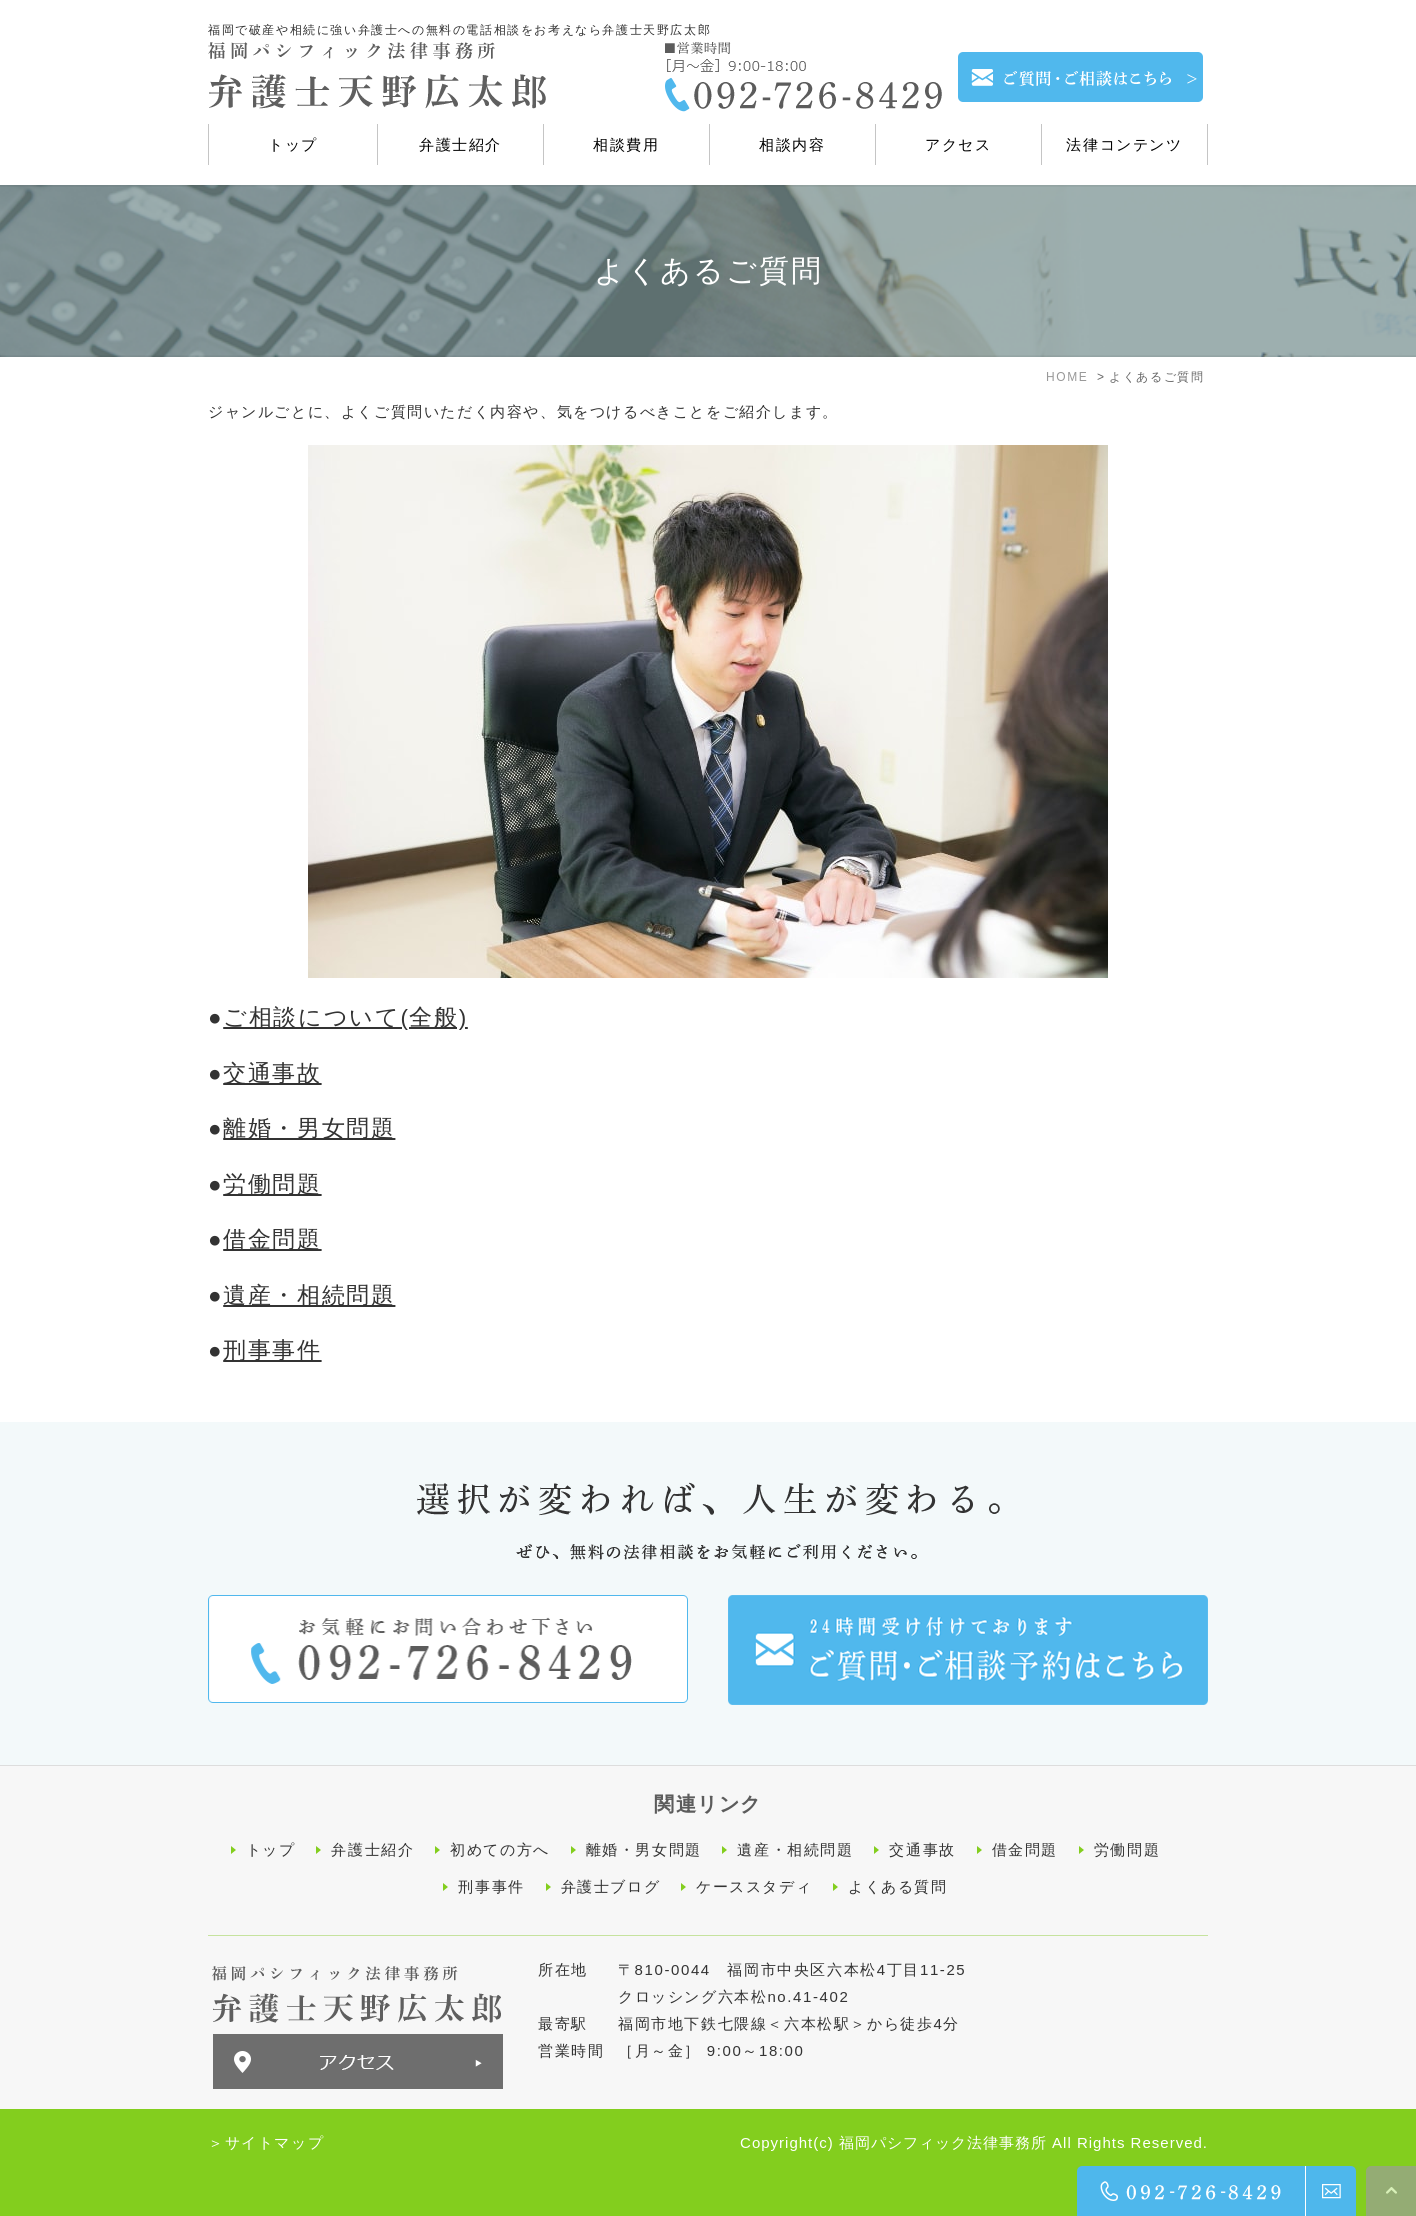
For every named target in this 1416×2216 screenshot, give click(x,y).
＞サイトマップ (266, 2142)
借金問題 (272, 1239)
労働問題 (272, 1184)
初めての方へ (500, 1849)
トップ (271, 1849)
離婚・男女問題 (309, 1128)
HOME (1067, 377)
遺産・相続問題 (309, 1295)
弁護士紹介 (372, 1849)
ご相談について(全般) (345, 1017)
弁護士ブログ (611, 1886)
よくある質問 (898, 1886)
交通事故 (272, 1073)
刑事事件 (272, 1350)
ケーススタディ (754, 1886)
